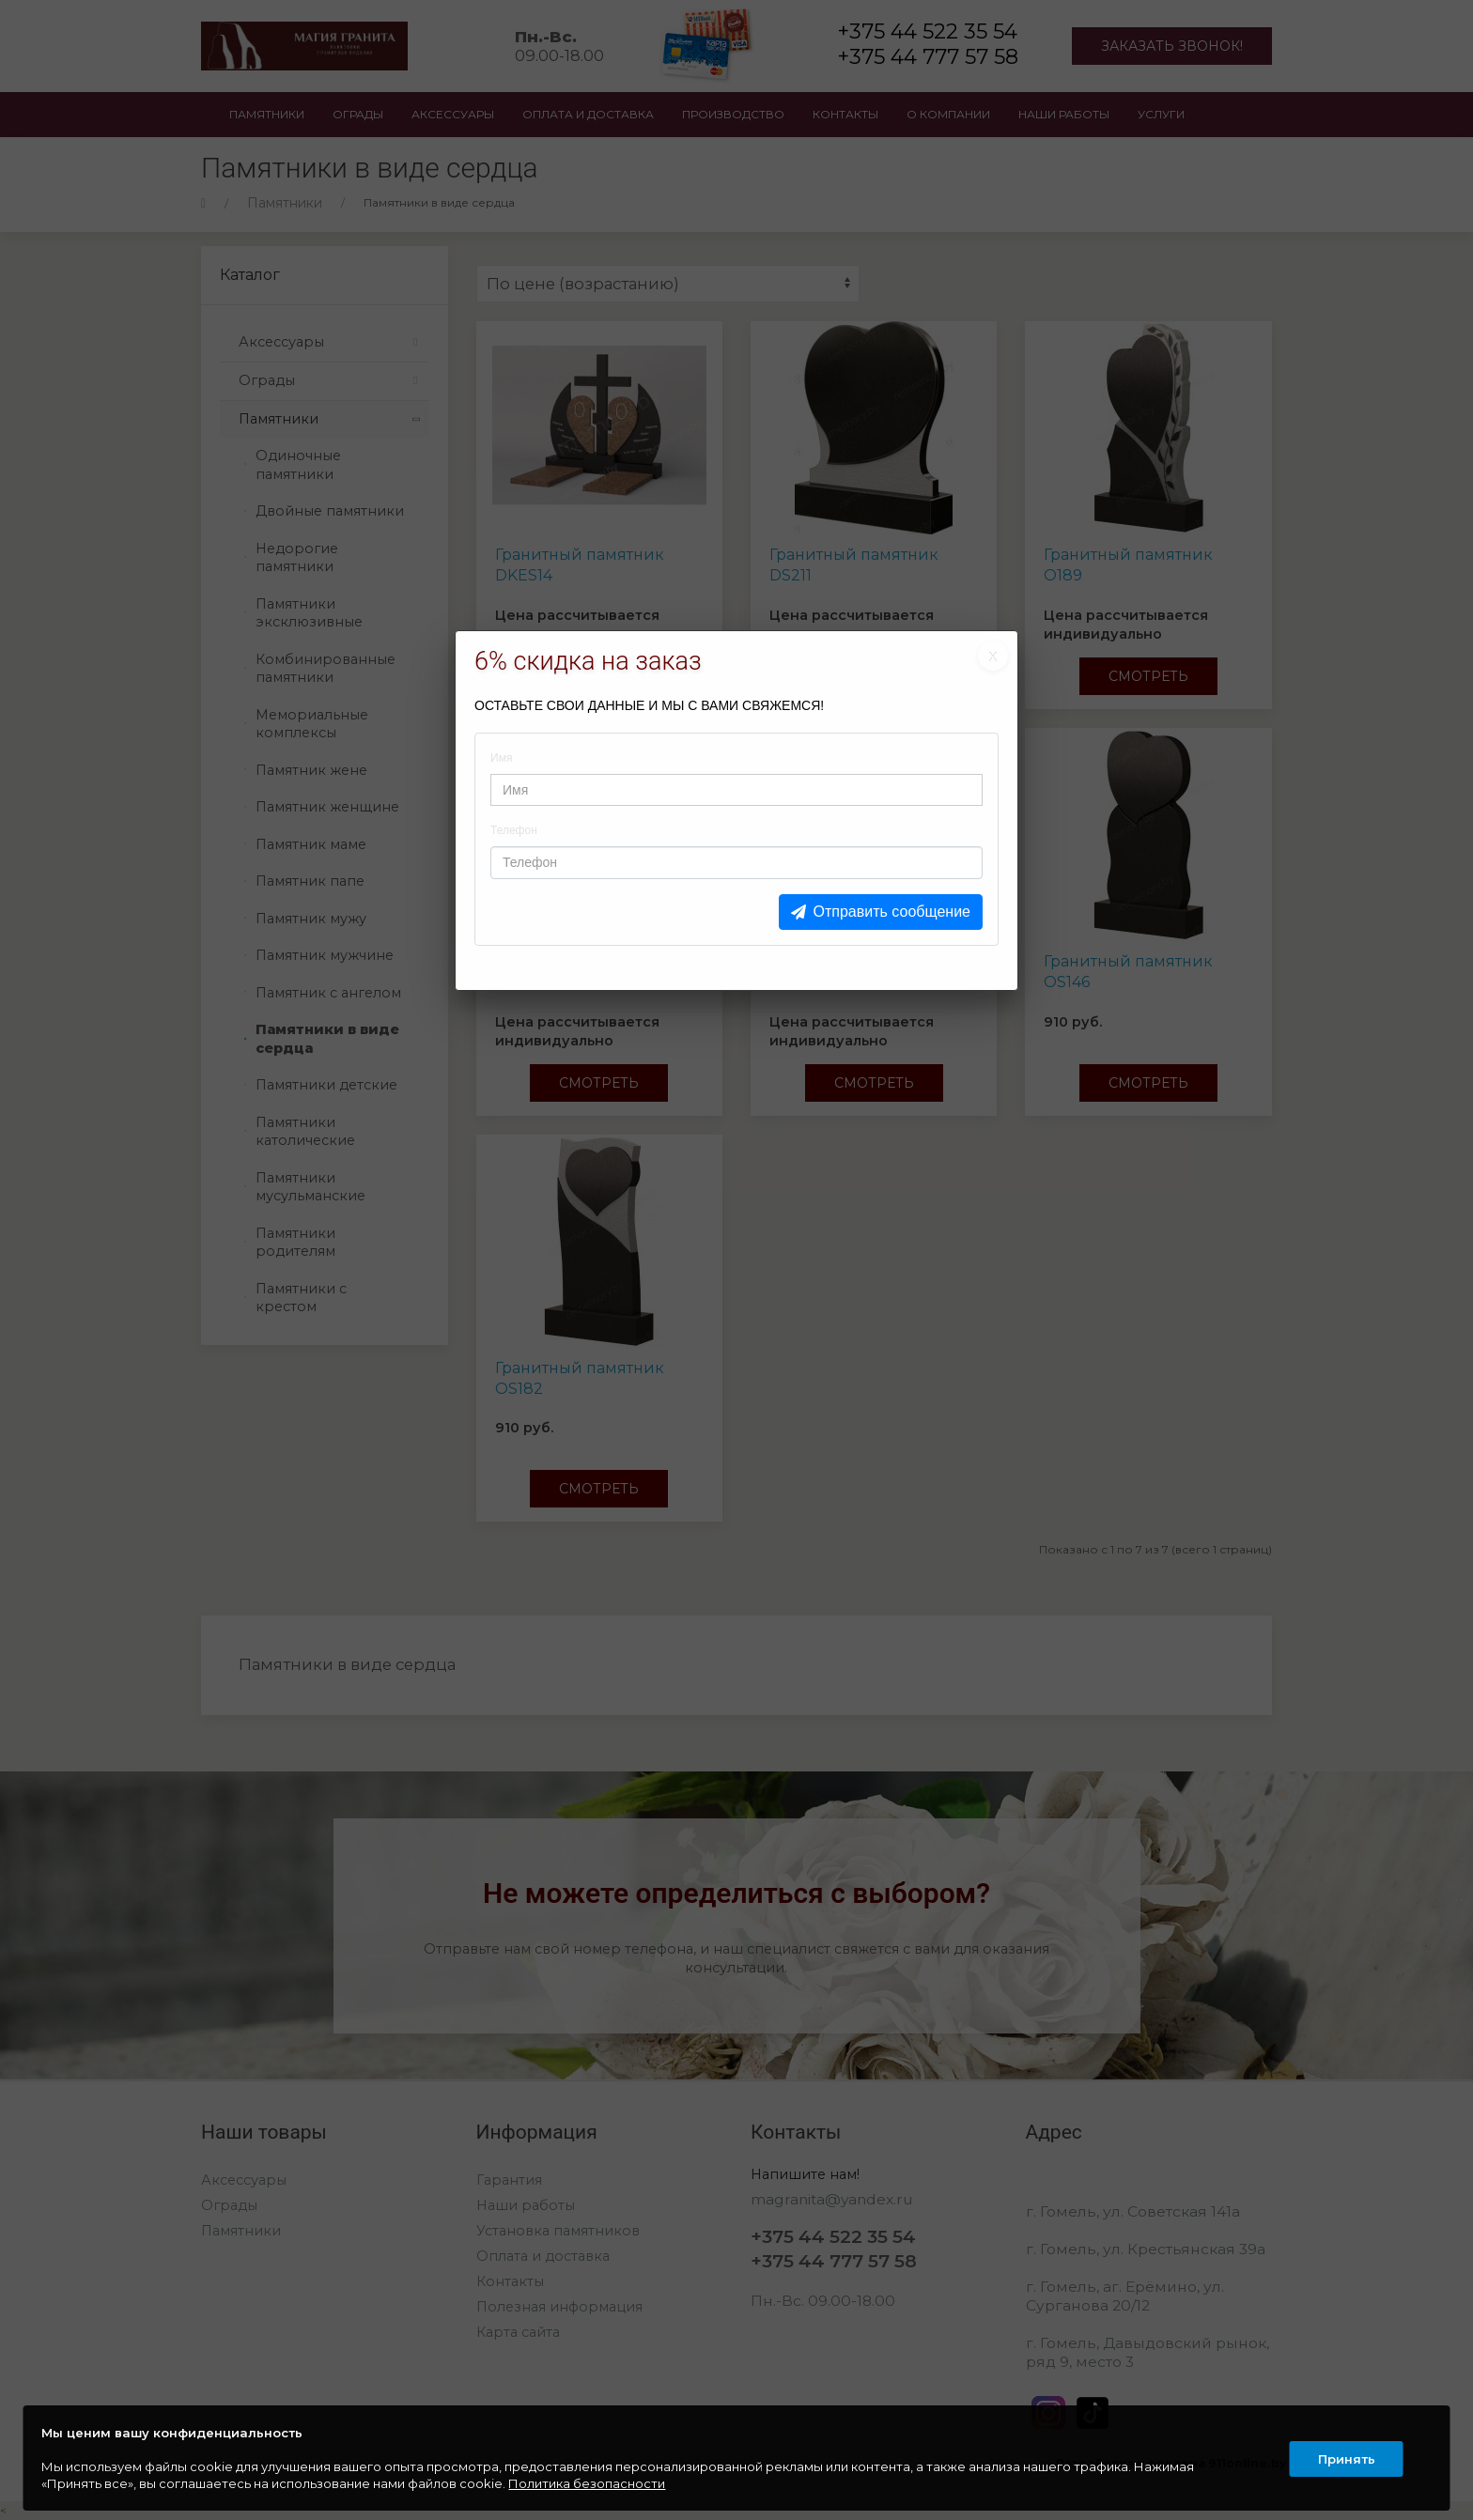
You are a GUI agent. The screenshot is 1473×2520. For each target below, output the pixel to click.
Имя (501, 758)
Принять (1345, 2458)
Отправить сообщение (892, 912)
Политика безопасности (587, 2483)
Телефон (513, 830)
